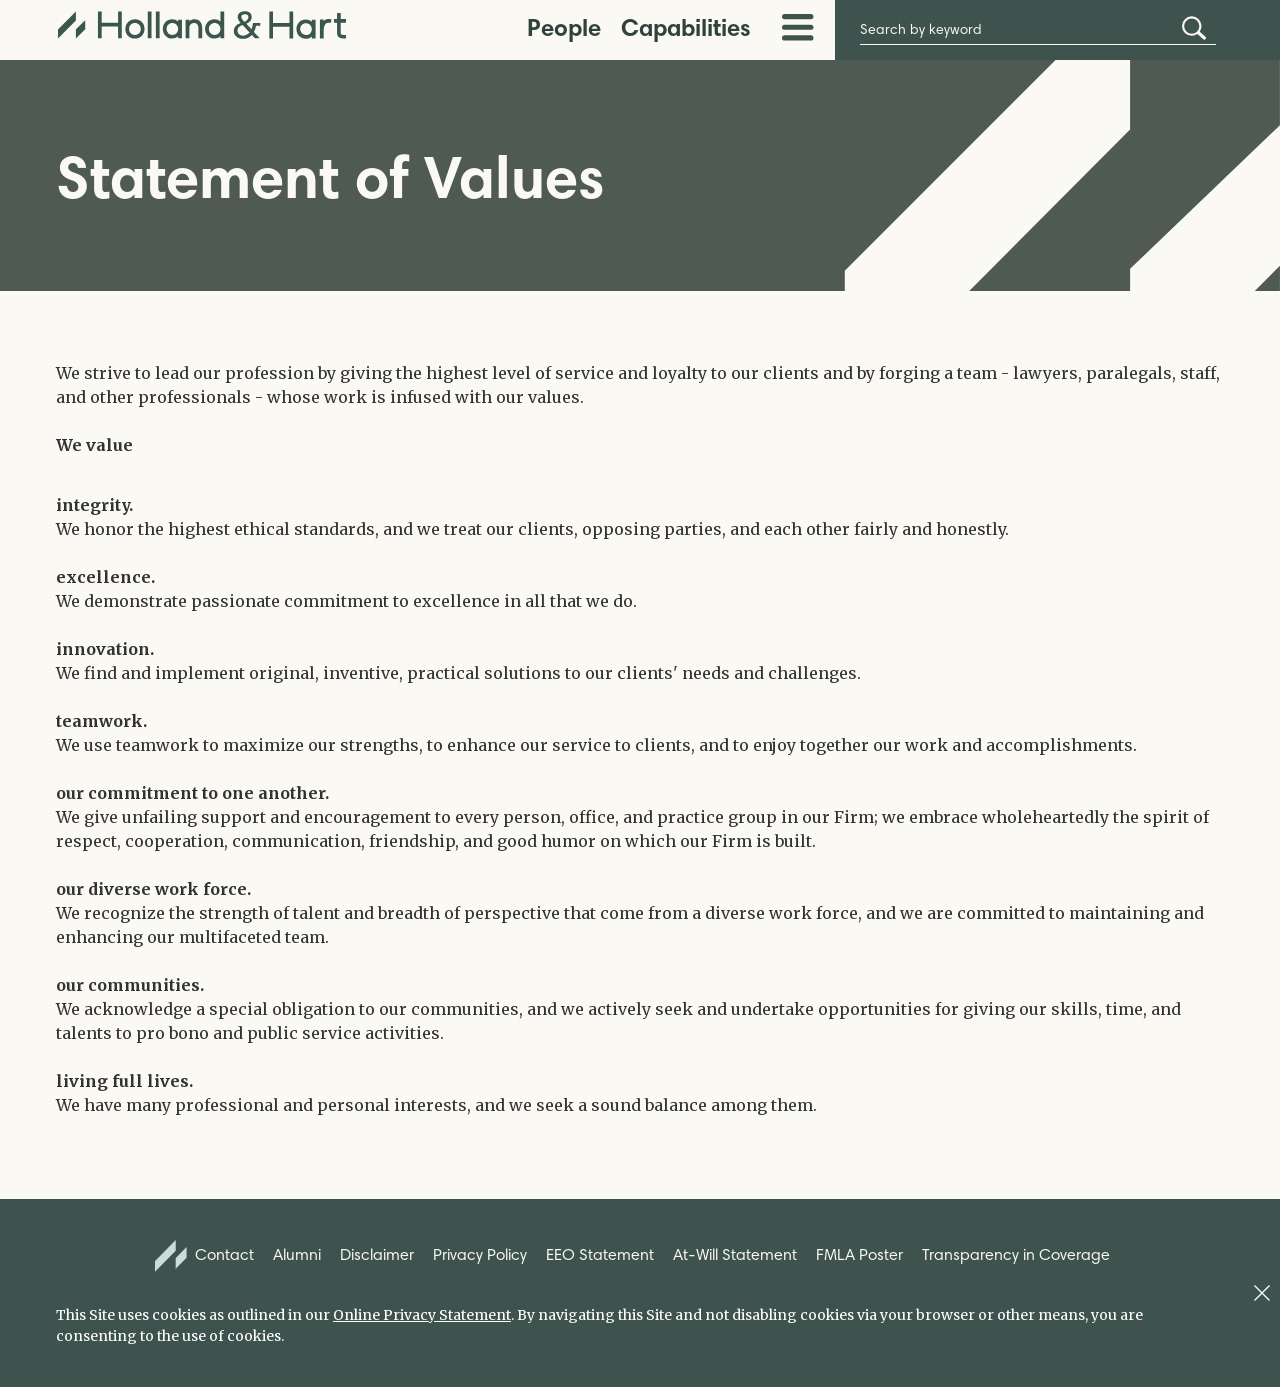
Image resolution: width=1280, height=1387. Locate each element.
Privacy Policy (480, 1254)
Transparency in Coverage (1016, 1254)
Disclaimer (377, 1254)
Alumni (297, 1254)
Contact (205, 1256)
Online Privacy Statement (422, 1315)
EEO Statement (600, 1254)
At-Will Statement (735, 1254)
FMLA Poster (859, 1254)
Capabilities (686, 27)
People (564, 27)
